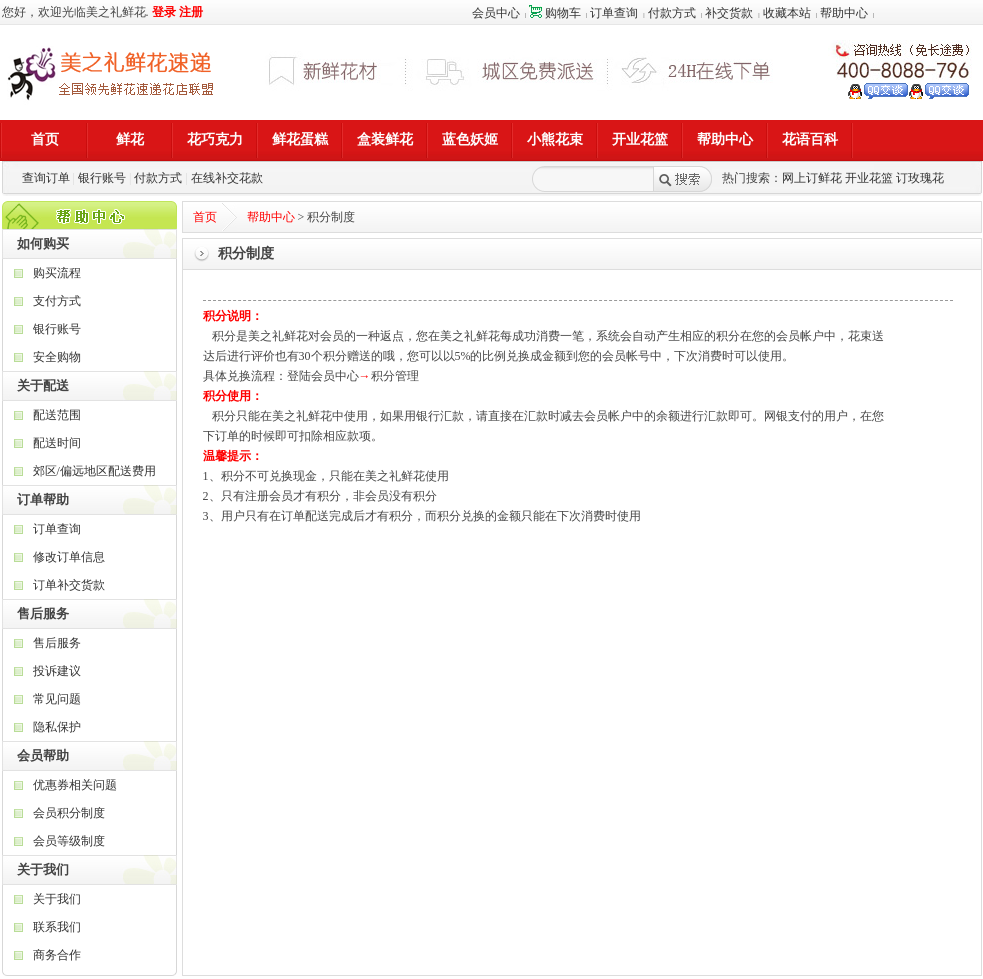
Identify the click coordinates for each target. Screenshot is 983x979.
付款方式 (672, 13)
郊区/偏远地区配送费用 (94, 471)
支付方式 (57, 301)
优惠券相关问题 (75, 785)
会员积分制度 (69, 813)
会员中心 (496, 13)
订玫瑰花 (920, 178)
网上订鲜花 (812, 178)
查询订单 (46, 178)
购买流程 (57, 273)
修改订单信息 (69, 557)
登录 (164, 12)
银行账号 (102, 178)
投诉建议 (57, 671)
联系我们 (57, 927)
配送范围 (57, 415)
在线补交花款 (227, 178)
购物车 (555, 13)
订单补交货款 (69, 585)
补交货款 (729, 13)
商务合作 (57, 955)
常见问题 (57, 699)
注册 (191, 12)
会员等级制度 (69, 841)
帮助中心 (844, 13)
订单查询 (614, 13)
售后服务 (57, 643)
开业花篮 (869, 178)
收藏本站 (787, 13)
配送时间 (57, 443)
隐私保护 (57, 727)
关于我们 (57, 899)
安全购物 (57, 357)
